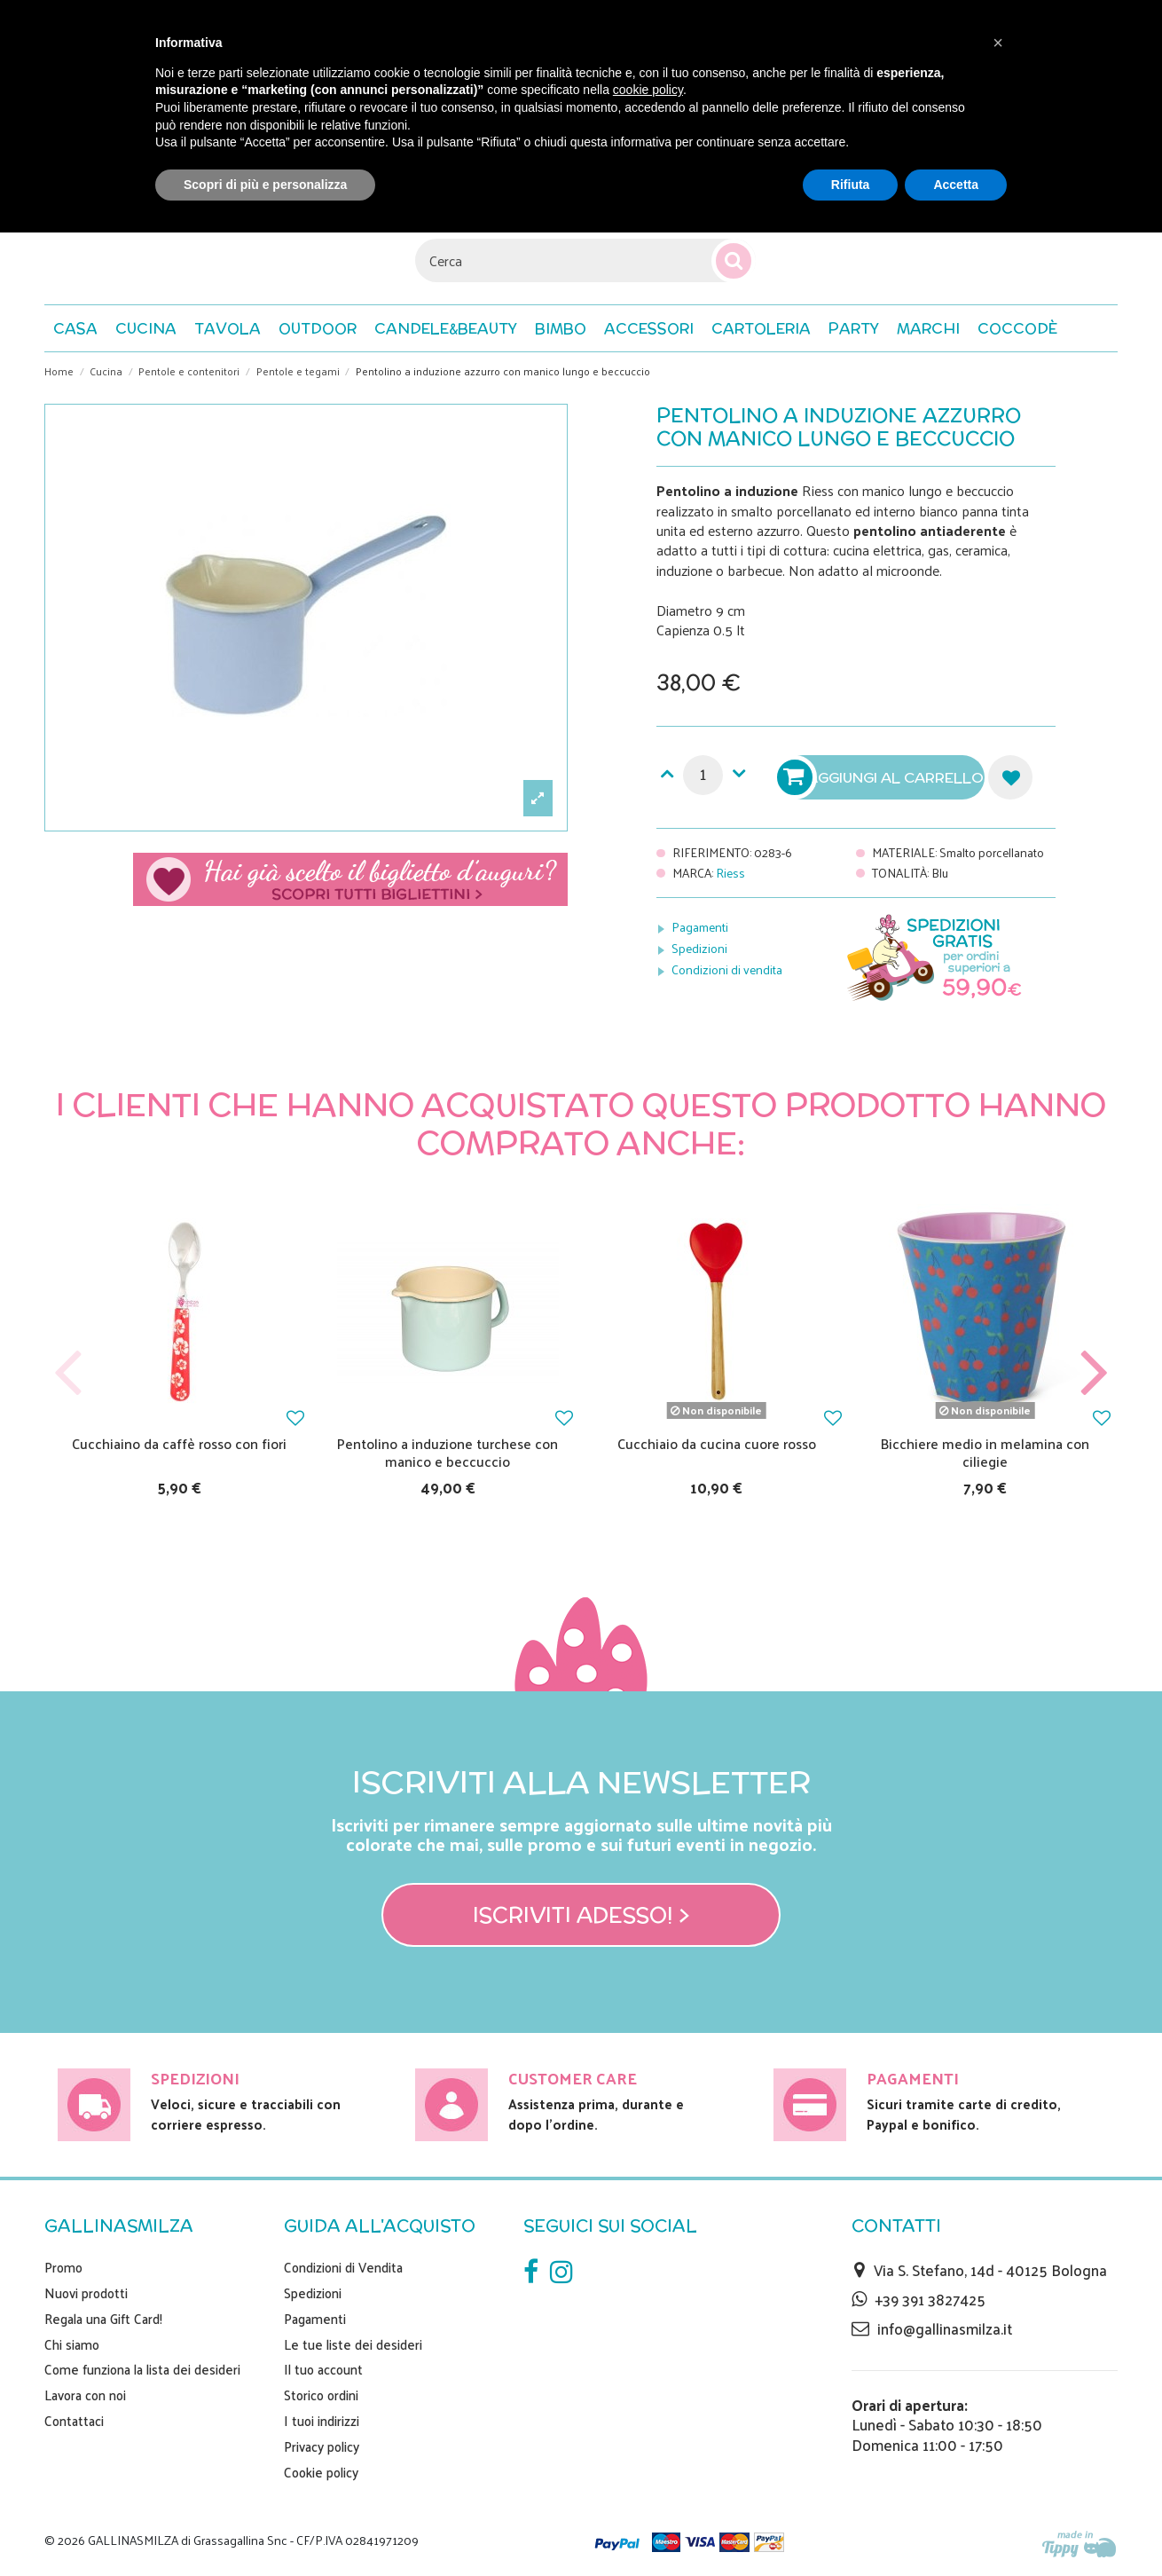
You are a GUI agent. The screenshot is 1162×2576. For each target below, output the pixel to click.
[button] (1017, 328)
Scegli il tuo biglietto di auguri (350, 879)
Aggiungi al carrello (883, 777)
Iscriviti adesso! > (581, 1915)
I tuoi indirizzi (321, 2420)
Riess (730, 873)
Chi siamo (71, 2344)
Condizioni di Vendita (343, 2267)
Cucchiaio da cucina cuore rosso (716, 1443)
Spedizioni (699, 948)
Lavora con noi (85, 2395)
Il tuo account (323, 2369)
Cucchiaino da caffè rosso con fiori (179, 1443)
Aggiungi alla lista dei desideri (1010, 777)
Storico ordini (321, 2395)
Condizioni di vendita (726, 969)
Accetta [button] (955, 184)
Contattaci (74, 2420)
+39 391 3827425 (930, 2299)
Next (1094, 1373)
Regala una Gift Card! (103, 2318)
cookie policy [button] (648, 90)
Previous (68, 1373)
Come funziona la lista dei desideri (142, 2369)
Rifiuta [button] (850, 184)
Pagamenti (699, 927)
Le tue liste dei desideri (353, 2344)
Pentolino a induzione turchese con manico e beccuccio (447, 1451)
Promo (63, 2267)
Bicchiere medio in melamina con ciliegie (985, 1451)
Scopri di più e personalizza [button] (265, 184)
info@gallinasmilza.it (944, 2328)
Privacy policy (321, 2446)
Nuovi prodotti (86, 2293)
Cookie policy (321, 2472)
